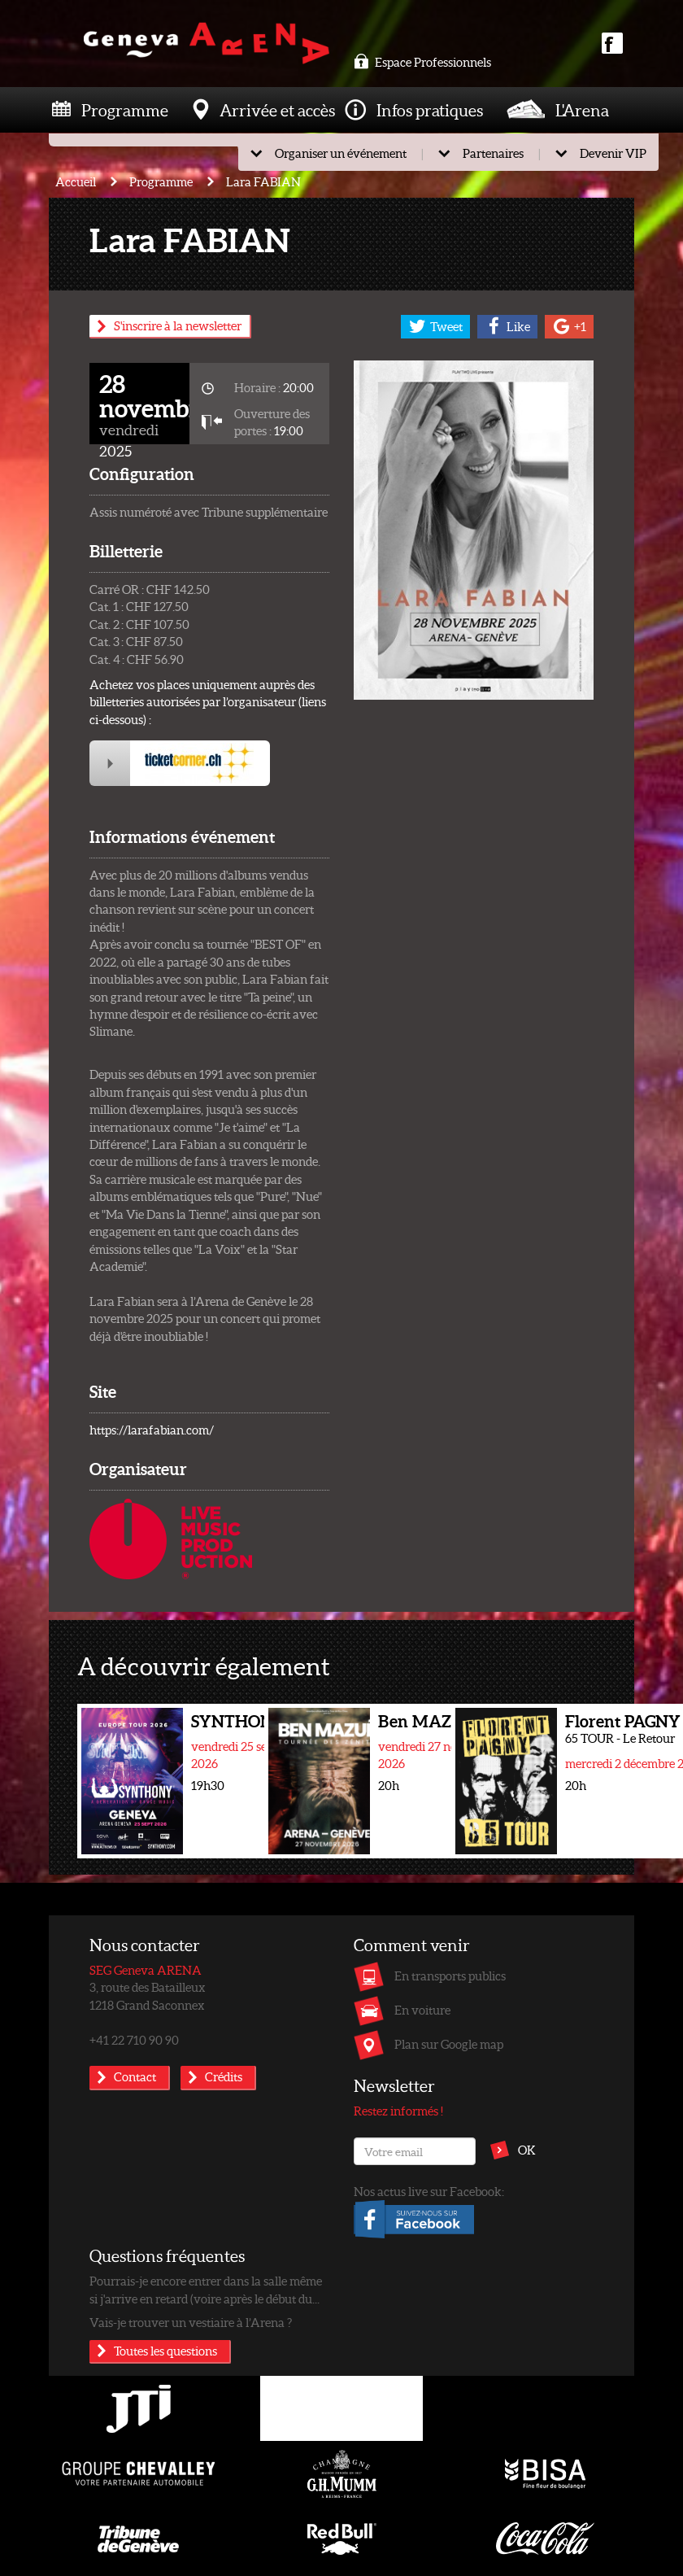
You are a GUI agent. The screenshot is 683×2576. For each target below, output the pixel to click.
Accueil (75, 181)
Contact (135, 2076)
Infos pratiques (429, 110)
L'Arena (582, 110)
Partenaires (493, 153)
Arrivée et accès (277, 110)
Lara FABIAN (263, 181)
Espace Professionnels (422, 62)
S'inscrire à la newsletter (177, 325)
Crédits (223, 2076)
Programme (124, 110)
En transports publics (450, 1975)
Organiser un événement (341, 153)
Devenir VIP (613, 153)
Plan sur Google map (448, 2044)
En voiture (422, 2009)
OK (527, 2149)
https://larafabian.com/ (151, 1429)
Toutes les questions (165, 2350)
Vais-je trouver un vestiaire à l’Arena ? (190, 2322)
